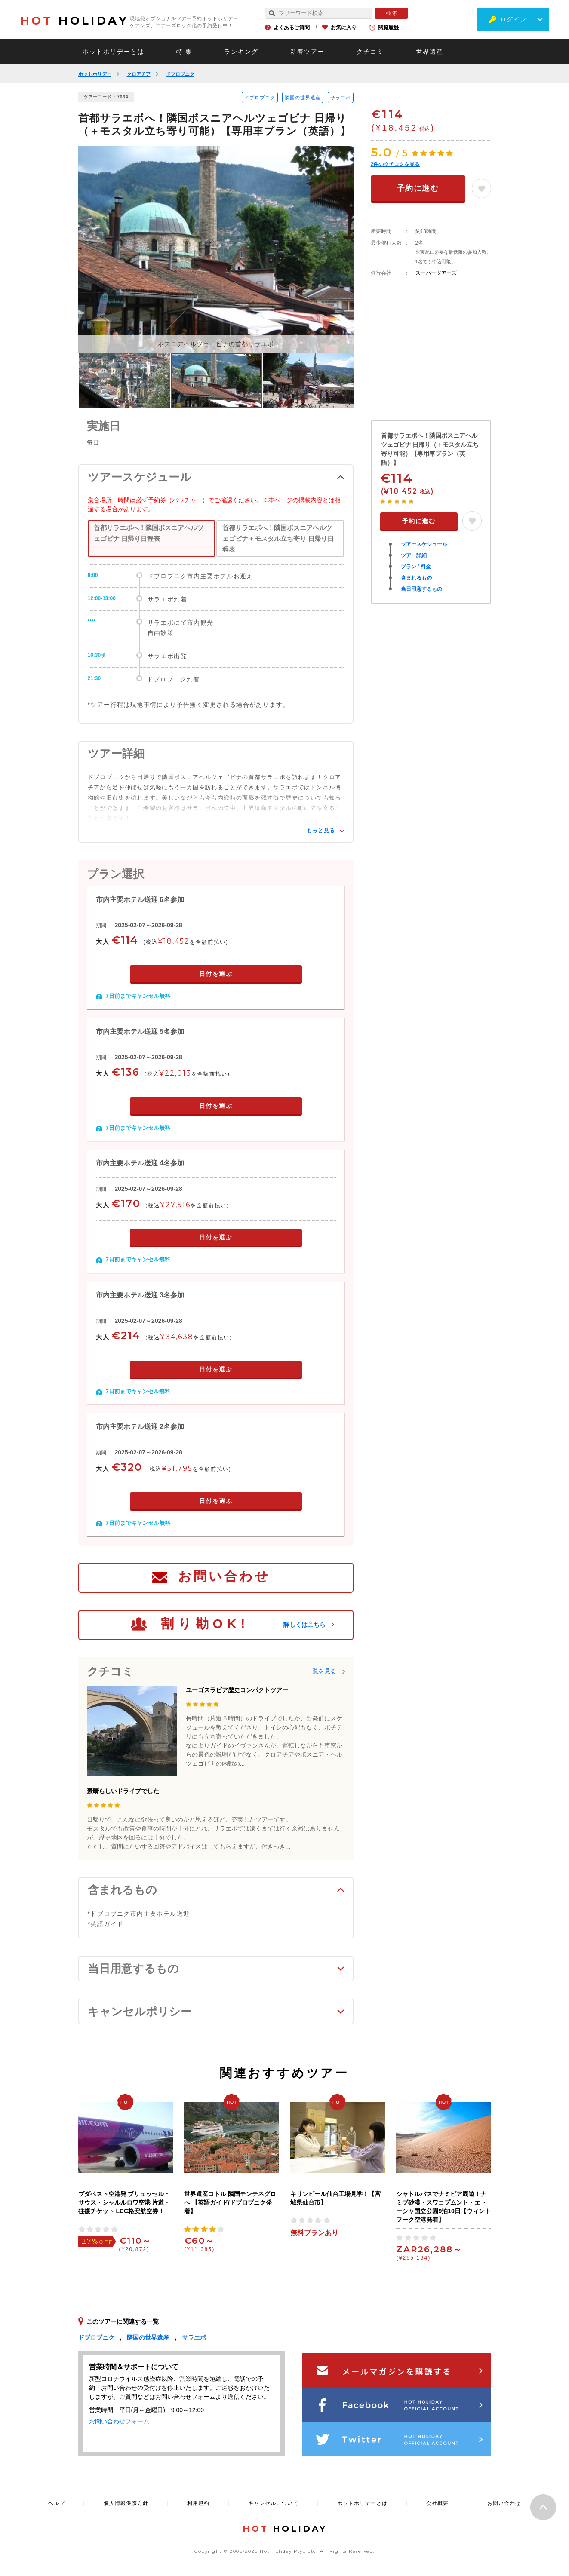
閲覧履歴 (388, 28)
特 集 (184, 51)
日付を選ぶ (216, 973)
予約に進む (418, 188)
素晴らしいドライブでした (123, 1791)
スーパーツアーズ (436, 273)
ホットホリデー (94, 74)
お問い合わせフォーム (119, 2421)
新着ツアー (307, 51)
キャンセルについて (273, 2503)
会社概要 (437, 2503)
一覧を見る (321, 1671)
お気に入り (344, 28)
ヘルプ (56, 2503)
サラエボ (340, 97)
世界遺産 (429, 51)
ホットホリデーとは (114, 51)
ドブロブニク (180, 74)
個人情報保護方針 (126, 2503)
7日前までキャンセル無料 (138, 996)
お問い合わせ (224, 1576)
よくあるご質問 (292, 28)
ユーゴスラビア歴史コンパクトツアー (237, 1690)
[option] (216, 249)
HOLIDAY (74, 21)
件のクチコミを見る (395, 164)
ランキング (241, 51)
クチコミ (370, 51)
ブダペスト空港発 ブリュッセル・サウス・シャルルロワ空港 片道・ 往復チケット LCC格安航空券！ (124, 2202)
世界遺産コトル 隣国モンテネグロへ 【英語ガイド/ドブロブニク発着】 (230, 2202)
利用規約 (198, 2503)
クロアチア (139, 74)
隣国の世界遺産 (303, 97)
